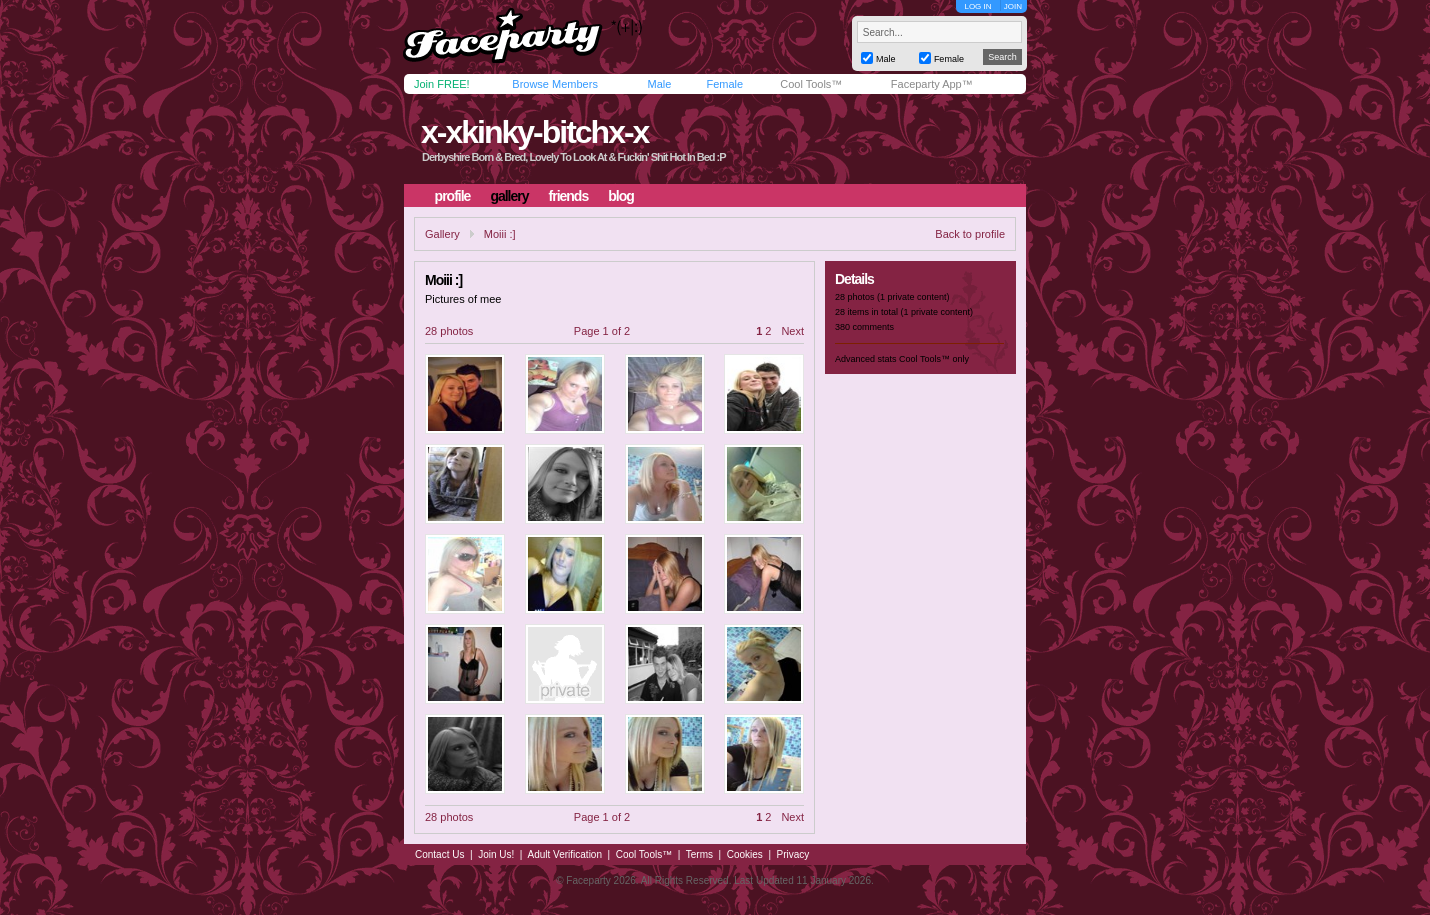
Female (724, 84)
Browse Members (555, 84)
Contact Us (439, 854)
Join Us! (496, 854)
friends (569, 196)
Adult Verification (564, 854)
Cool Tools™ (811, 84)
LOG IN (977, 6)
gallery (509, 196)
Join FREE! (442, 84)
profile (453, 196)
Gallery (442, 234)
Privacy (793, 854)
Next (792, 331)
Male (659, 84)
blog (621, 196)
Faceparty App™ (932, 84)
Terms (699, 854)
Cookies (745, 854)
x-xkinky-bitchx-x (534, 132)
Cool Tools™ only (934, 359)
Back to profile (970, 234)
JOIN (1013, 6)
